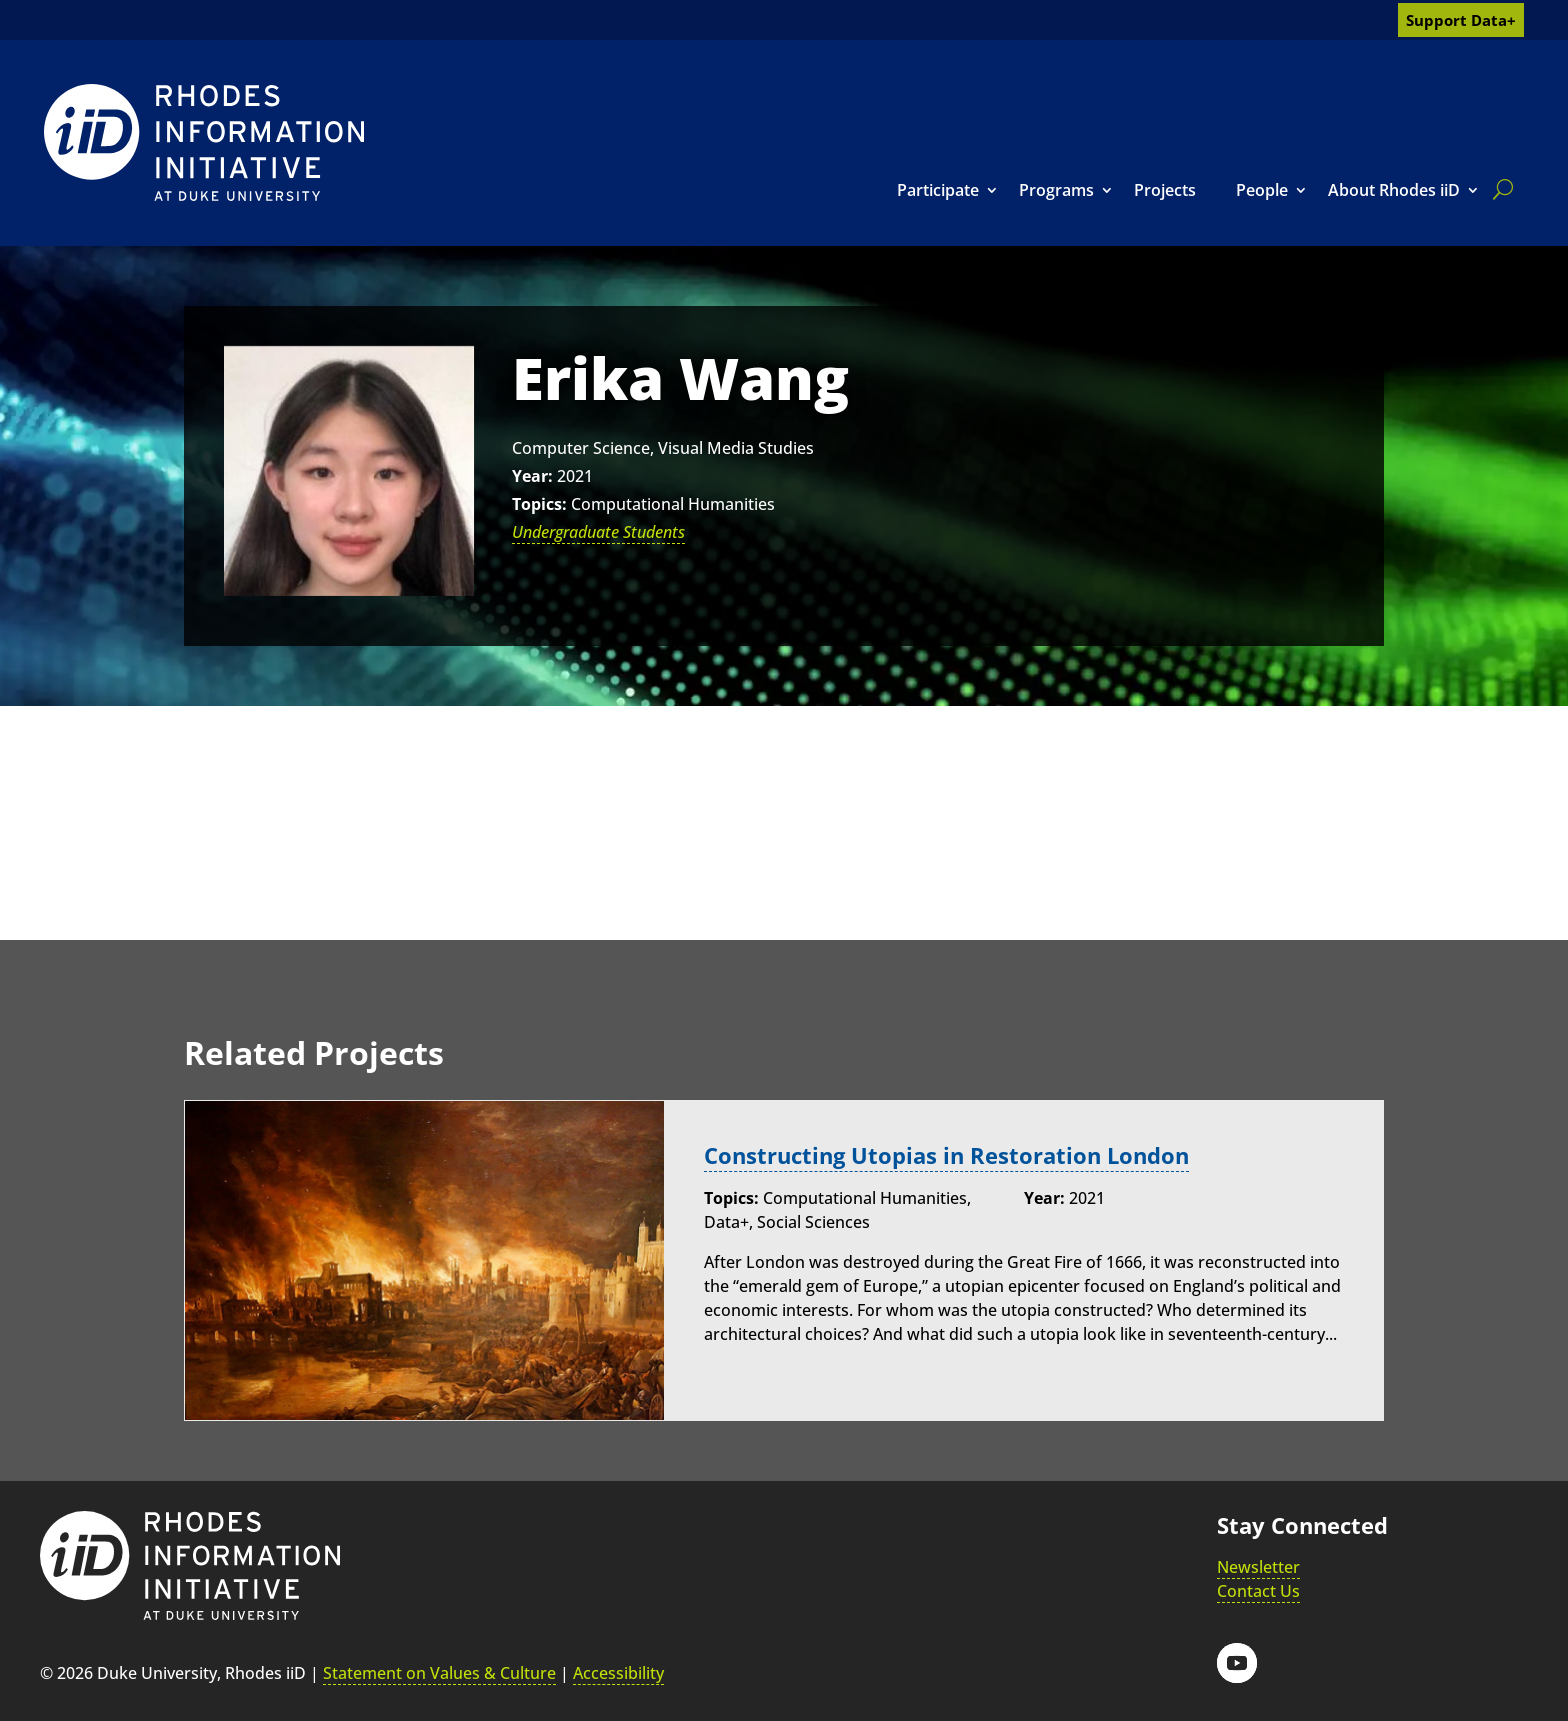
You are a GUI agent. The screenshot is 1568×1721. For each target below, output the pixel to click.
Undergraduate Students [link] (598, 532)
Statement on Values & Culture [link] (439, 1673)
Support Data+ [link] (1461, 20)
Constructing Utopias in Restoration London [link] (946, 1155)
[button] (1237, 1663)
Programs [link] (1056, 190)
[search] (1499, 189)
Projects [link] (1165, 190)
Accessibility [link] (618, 1673)
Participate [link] (938, 190)
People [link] (1262, 190)
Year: (532, 476)
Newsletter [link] (1258, 1567)
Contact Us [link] (1258, 1591)
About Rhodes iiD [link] (1394, 190)
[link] (204, 142)
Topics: (539, 504)
